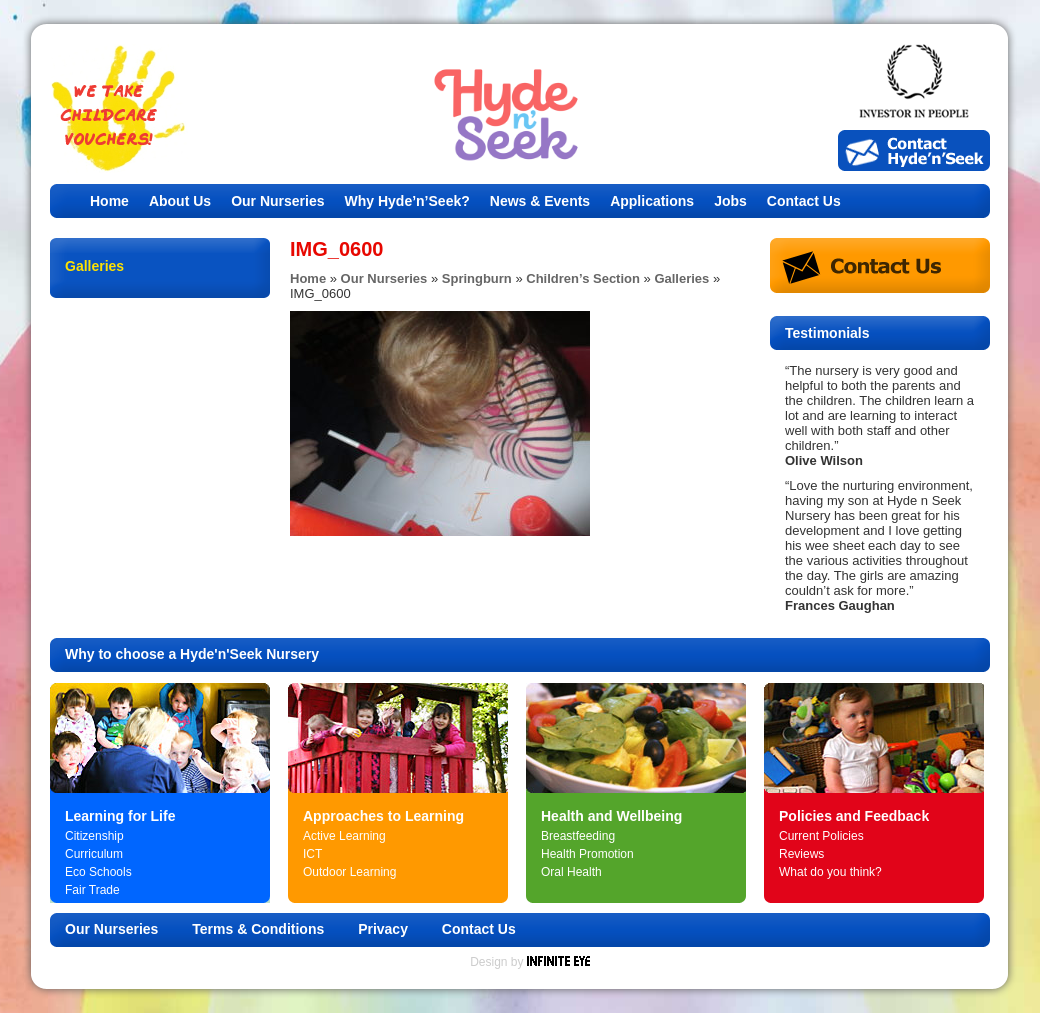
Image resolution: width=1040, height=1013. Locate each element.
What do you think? (830, 872)
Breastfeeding (578, 836)
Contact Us (804, 201)
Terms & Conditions (258, 929)
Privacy (383, 929)
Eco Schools (98, 872)
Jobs (730, 201)
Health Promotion (587, 854)
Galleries (681, 278)
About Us (180, 201)
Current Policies (821, 836)
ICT (312, 854)
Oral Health (571, 872)
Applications (652, 201)
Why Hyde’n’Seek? (407, 201)
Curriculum (94, 854)
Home (109, 201)
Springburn (477, 278)
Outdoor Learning (349, 872)
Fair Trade (92, 890)
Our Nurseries (277, 201)
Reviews (801, 854)
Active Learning (344, 836)
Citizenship (94, 836)
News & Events (540, 201)
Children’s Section (583, 278)
